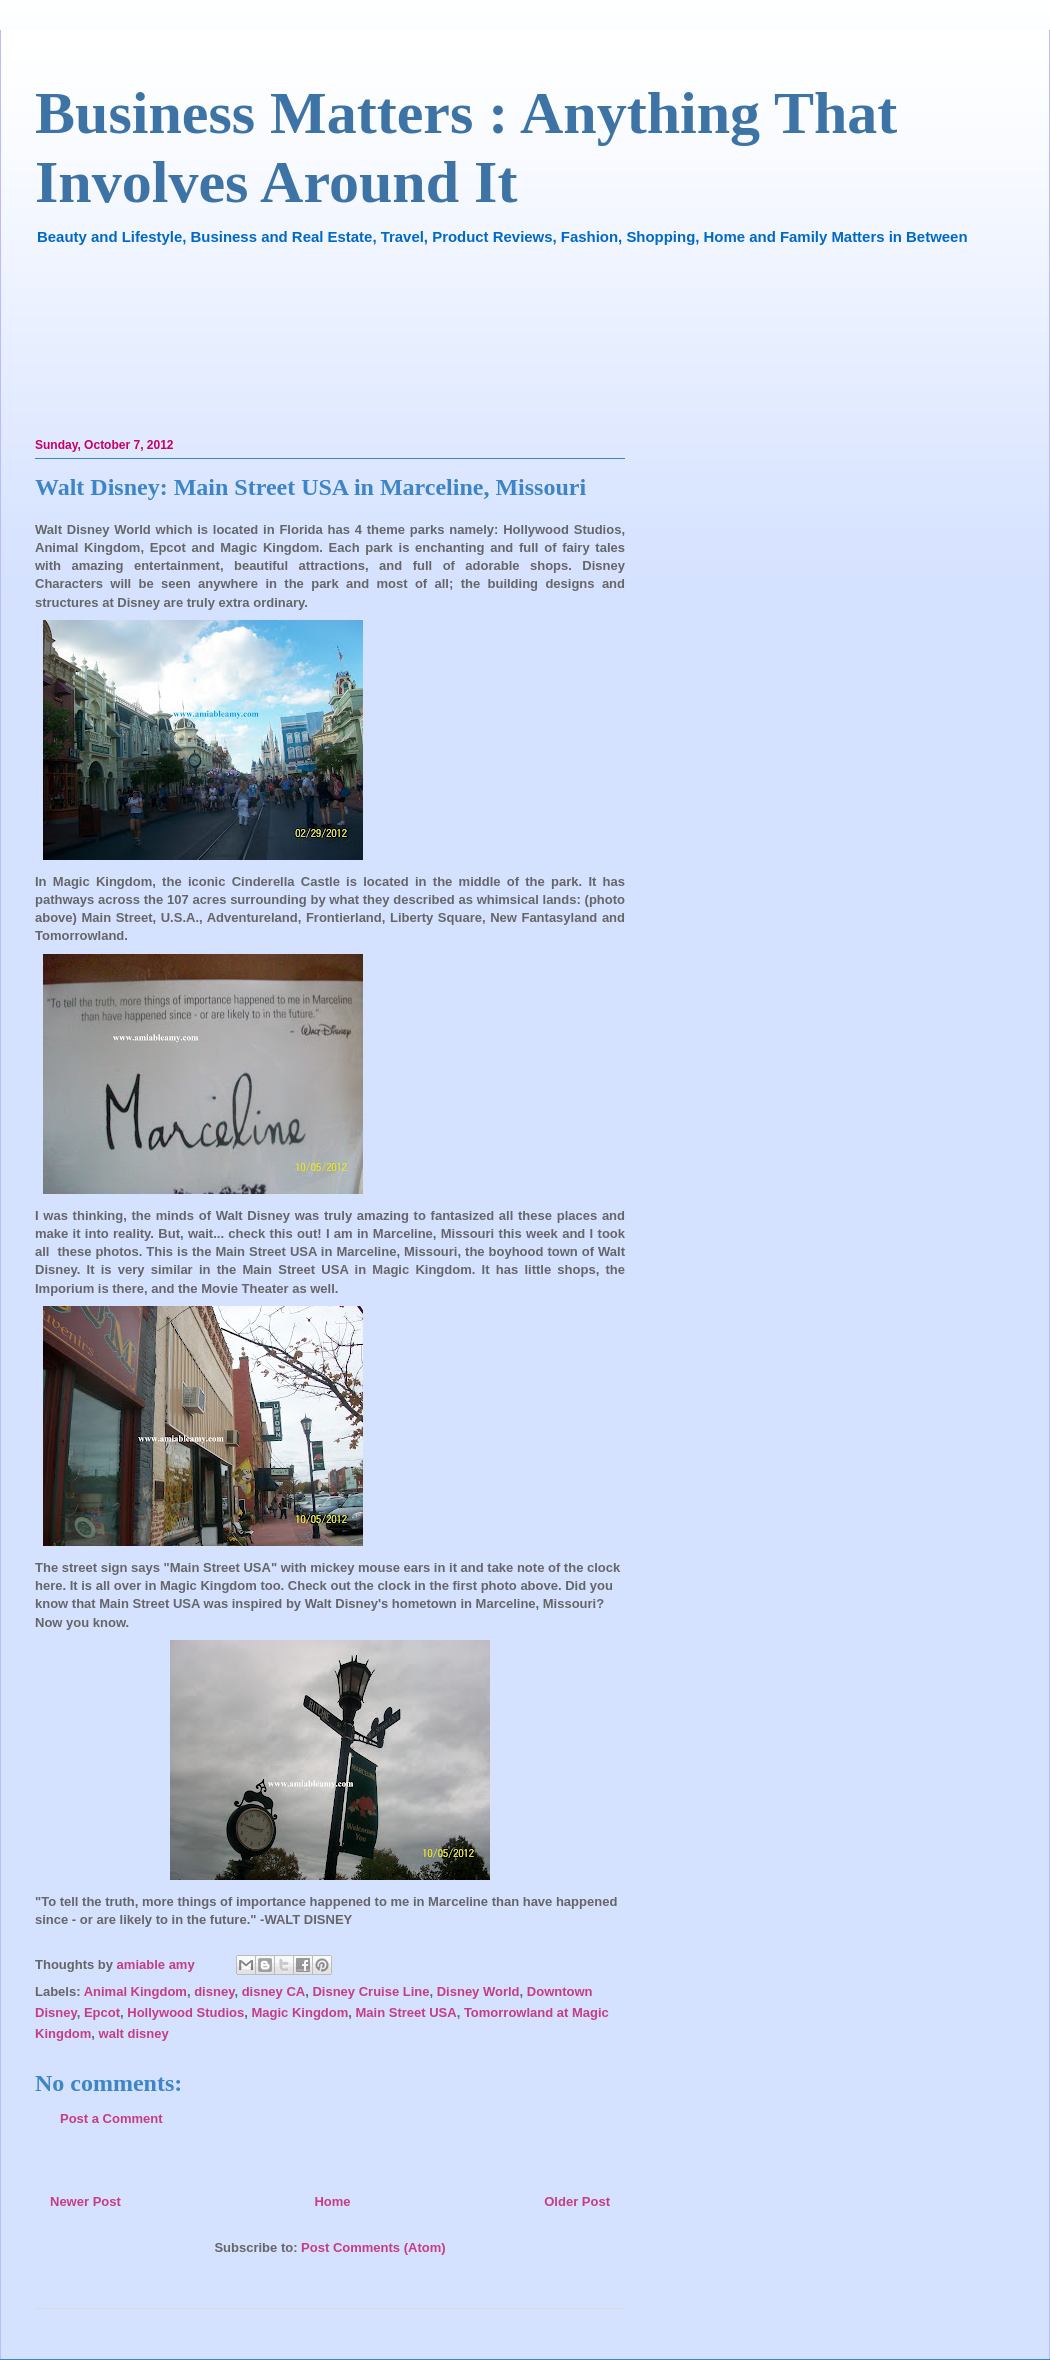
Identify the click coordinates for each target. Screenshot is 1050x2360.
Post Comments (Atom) (373, 2247)
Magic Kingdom (300, 2012)
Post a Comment (111, 2118)
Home (332, 2201)
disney (214, 1991)
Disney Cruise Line (370, 1991)
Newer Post (85, 2201)
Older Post (577, 2201)
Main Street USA (406, 2012)
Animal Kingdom (135, 1991)
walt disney (134, 2033)
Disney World (478, 1991)
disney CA (274, 1991)
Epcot (102, 2012)
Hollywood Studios (185, 2012)
